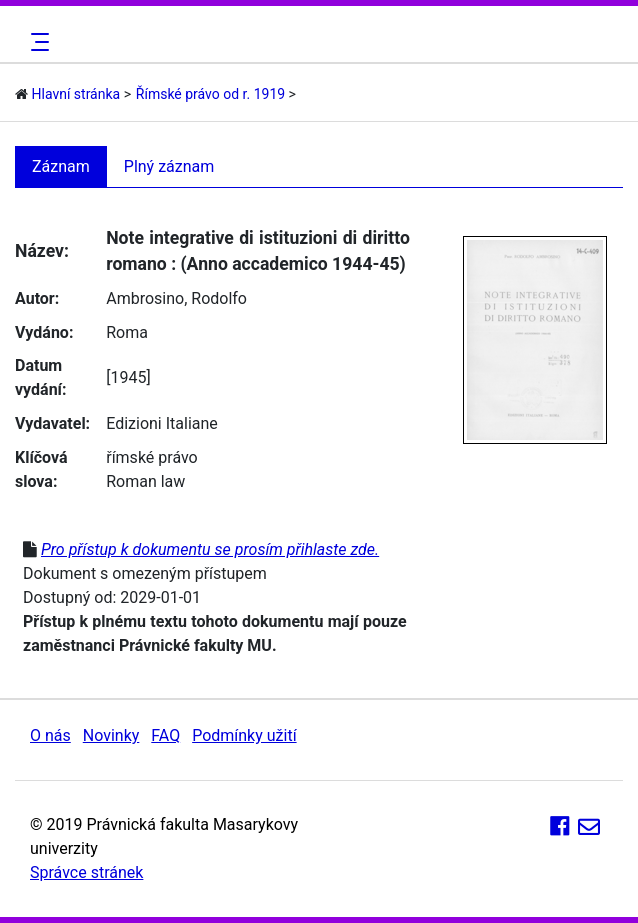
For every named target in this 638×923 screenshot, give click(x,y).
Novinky (111, 735)
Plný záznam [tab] (169, 166)
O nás (50, 735)
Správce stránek (86, 872)
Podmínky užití (244, 735)
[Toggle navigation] (37, 42)
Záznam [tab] (61, 166)
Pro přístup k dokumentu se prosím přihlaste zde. (210, 549)
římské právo (152, 457)
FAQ (165, 735)
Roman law (145, 481)
